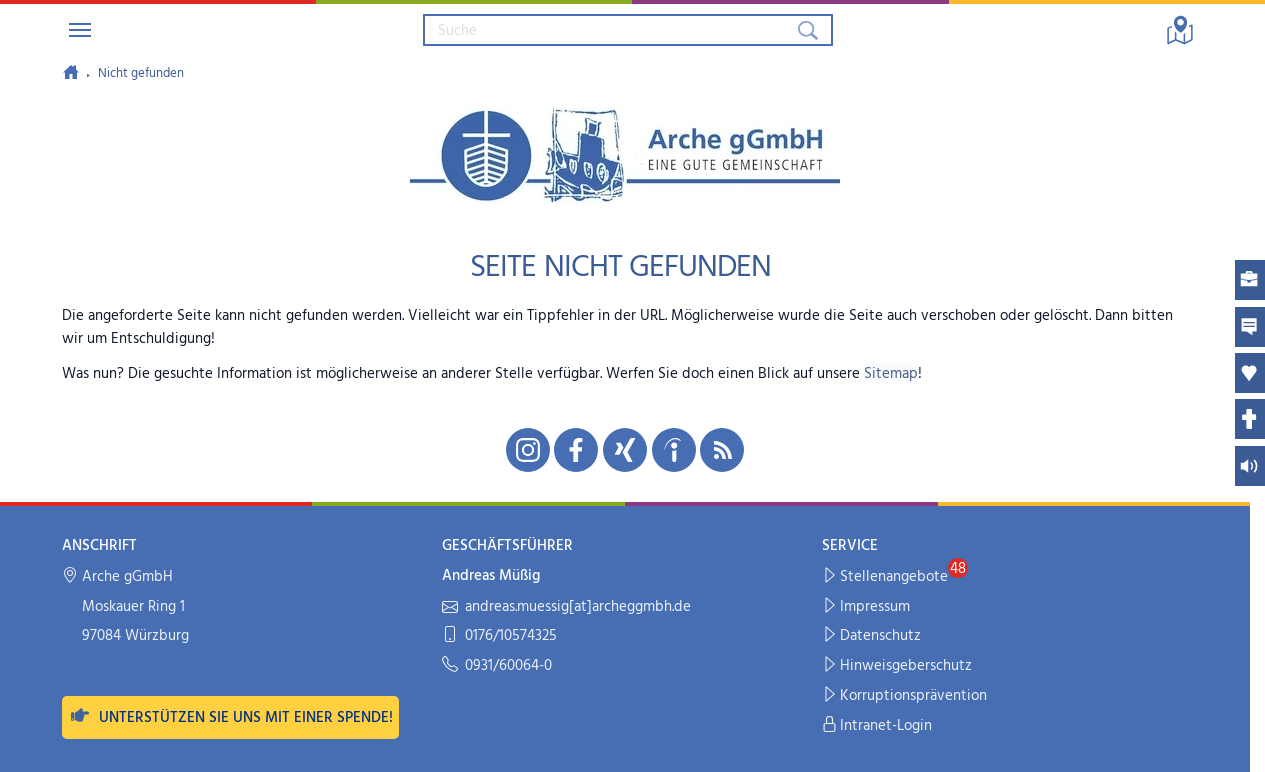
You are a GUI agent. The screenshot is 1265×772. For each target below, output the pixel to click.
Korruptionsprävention (905, 696)
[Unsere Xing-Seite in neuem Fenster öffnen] (625, 450)
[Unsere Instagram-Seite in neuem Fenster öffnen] (528, 450)
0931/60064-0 (497, 666)
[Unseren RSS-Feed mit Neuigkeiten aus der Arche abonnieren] (722, 450)
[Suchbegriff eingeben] (609, 30)
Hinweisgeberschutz (897, 666)
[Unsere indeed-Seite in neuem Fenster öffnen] (674, 450)
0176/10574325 (499, 636)
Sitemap (891, 374)
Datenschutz (872, 636)
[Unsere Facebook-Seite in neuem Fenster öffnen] (576, 450)
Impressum (866, 607)
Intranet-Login (877, 726)
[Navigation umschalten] (80, 30)
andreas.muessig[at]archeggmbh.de (566, 607)
